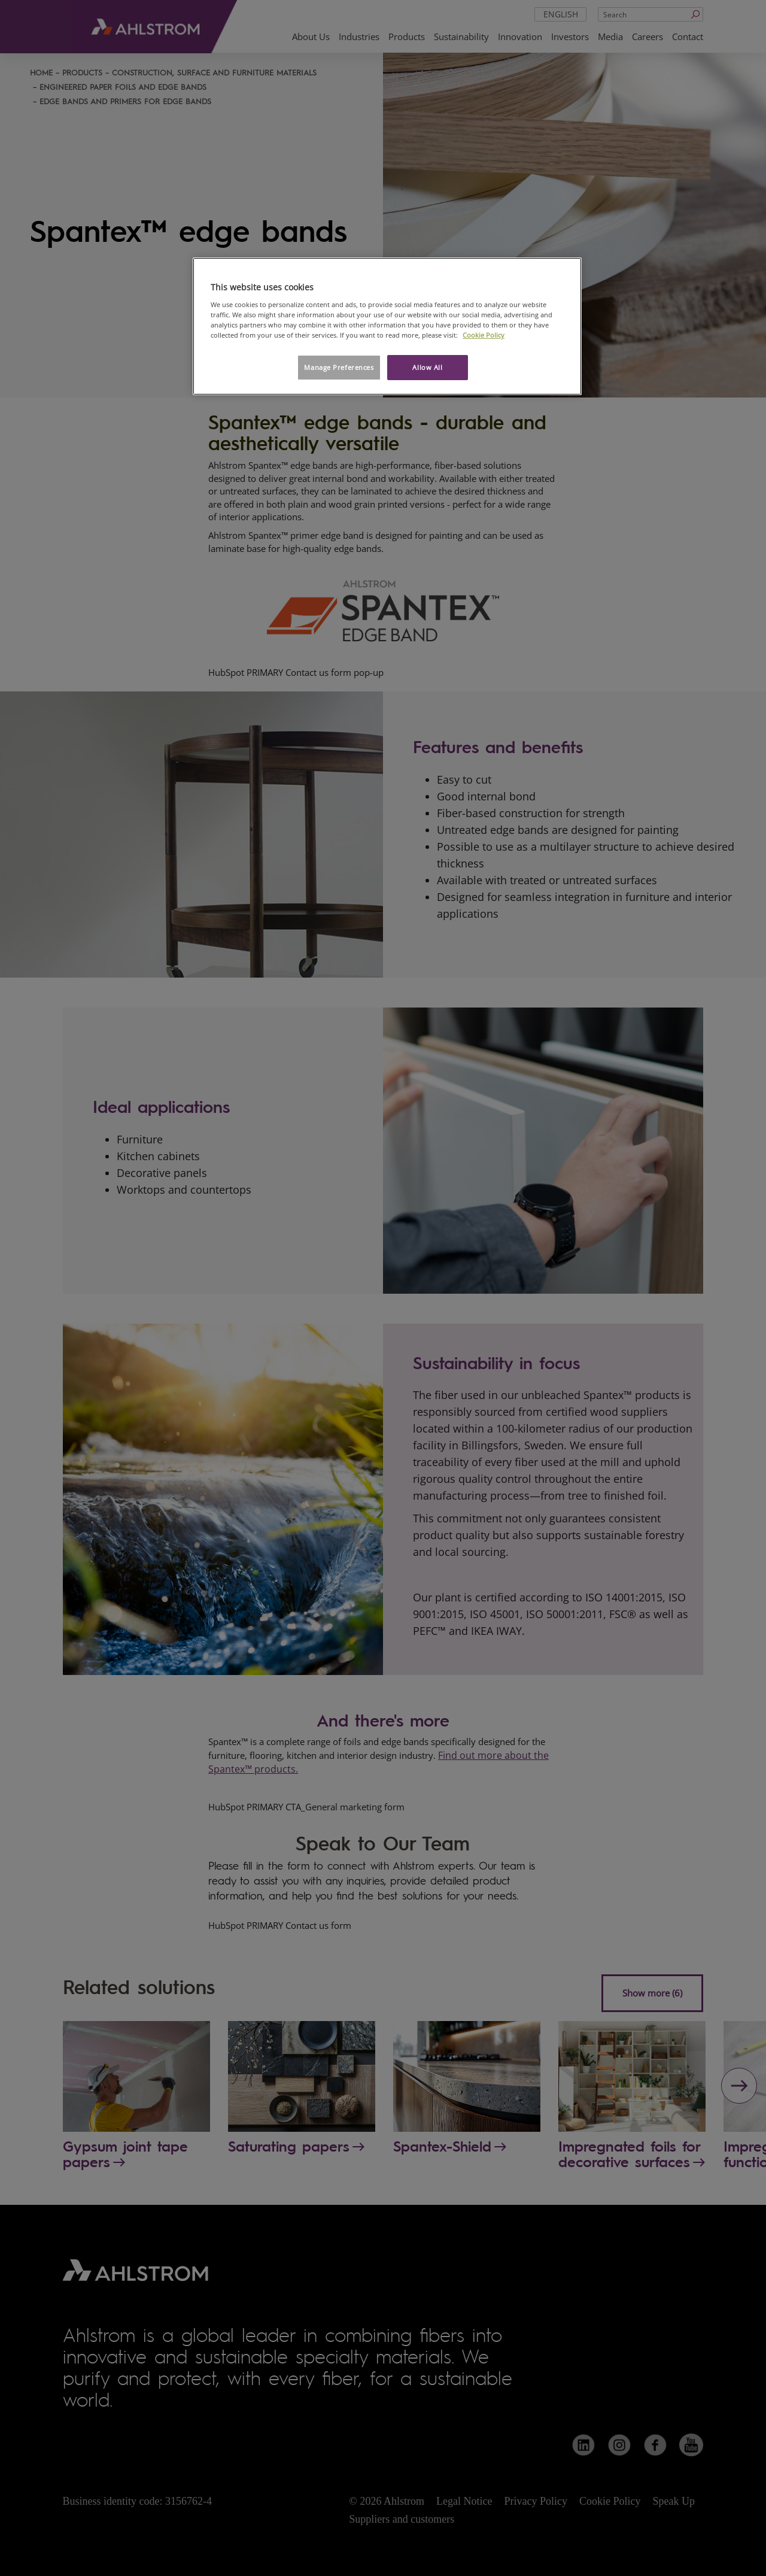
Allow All (427, 367)
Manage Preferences (338, 367)
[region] (387, 326)
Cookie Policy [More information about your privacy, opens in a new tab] (483, 334)
